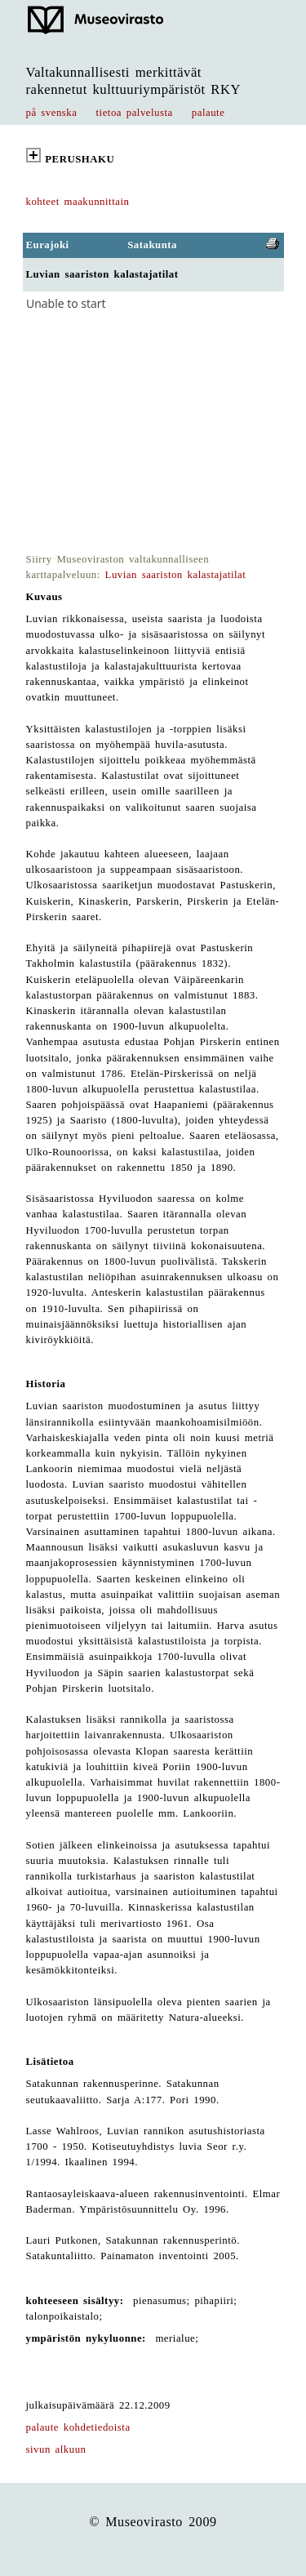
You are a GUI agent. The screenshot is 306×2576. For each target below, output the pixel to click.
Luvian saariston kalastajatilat (175, 575)
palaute (208, 112)
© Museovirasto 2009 (153, 2522)
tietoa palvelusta (134, 112)
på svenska (52, 112)
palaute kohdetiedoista (78, 2427)
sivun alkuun (56, 2449)
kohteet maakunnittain (78, 201)
